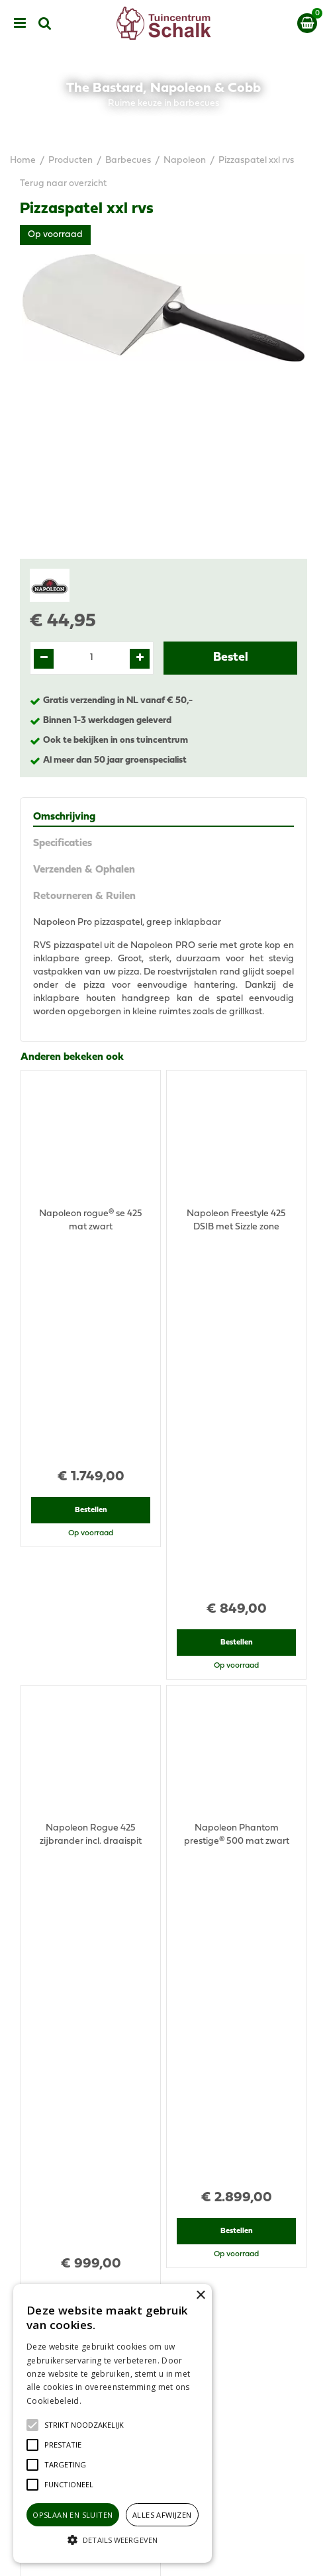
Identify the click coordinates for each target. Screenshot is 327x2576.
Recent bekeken (58, 1634)
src (45, 23)
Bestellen (91, 1300)
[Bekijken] (307, 23)
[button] (84, 2425)
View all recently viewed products (91, 1915)
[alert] (112, 2423)
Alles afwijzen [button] (162, 2515)
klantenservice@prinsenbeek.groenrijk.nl (169, 2153)
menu (20, 23)
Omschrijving (64, 817)
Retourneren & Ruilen (84, 896)
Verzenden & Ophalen (84, 870)
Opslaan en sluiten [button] (72, 2515)
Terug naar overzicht (63, 183)
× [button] (200, 2296)
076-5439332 (169, 2140)
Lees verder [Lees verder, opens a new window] (105, 2401)
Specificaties (62, 843)
